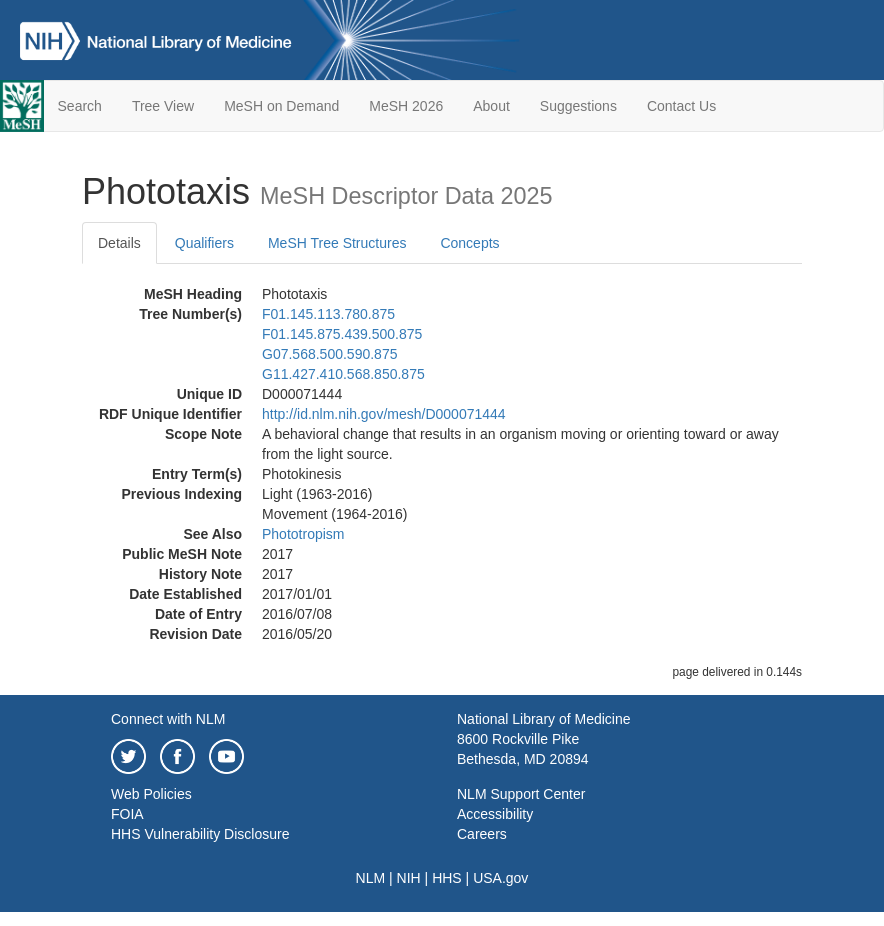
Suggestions (578, 106)
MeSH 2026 (406, 106)
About (491, 106)
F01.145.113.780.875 (328, 314)
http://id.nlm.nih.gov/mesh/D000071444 (384, 414)
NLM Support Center (521, 794)
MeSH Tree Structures (337, 243)
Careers (482, 834)
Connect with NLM (168, 719)
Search (80, 106)
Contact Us (681, 106)
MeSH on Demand (281, 106)
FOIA (127, 814)
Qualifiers (204, 243)
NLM (371, 878)
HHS (447, 878)
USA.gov (500, 878)
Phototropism (303, 534)
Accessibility (495, 814)
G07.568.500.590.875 (329, 354)
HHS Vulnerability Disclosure (200, 834)
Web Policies (151, 794)
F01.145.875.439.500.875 (342, 334)
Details (119, 243)
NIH (409, 878)
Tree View (163, 106)
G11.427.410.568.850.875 (343, 374)
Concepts (469, 243)
